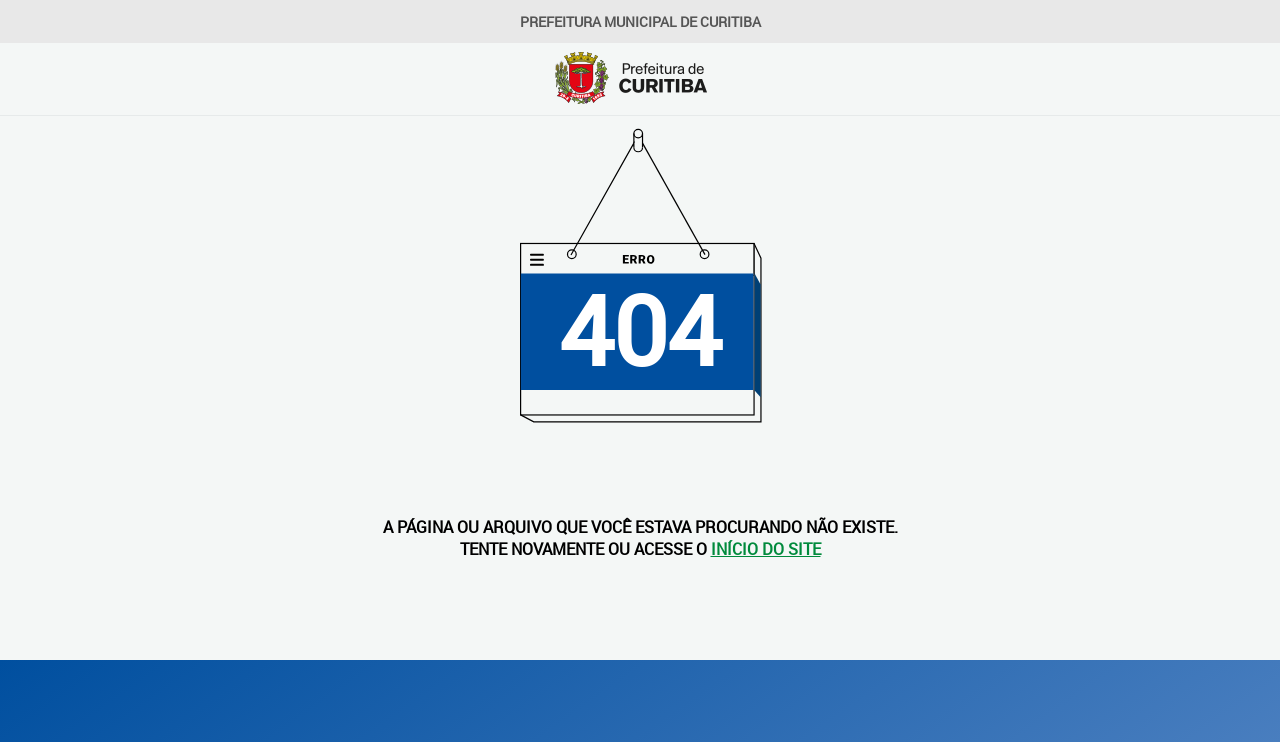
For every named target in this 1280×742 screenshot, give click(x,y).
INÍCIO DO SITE (766, 549)
